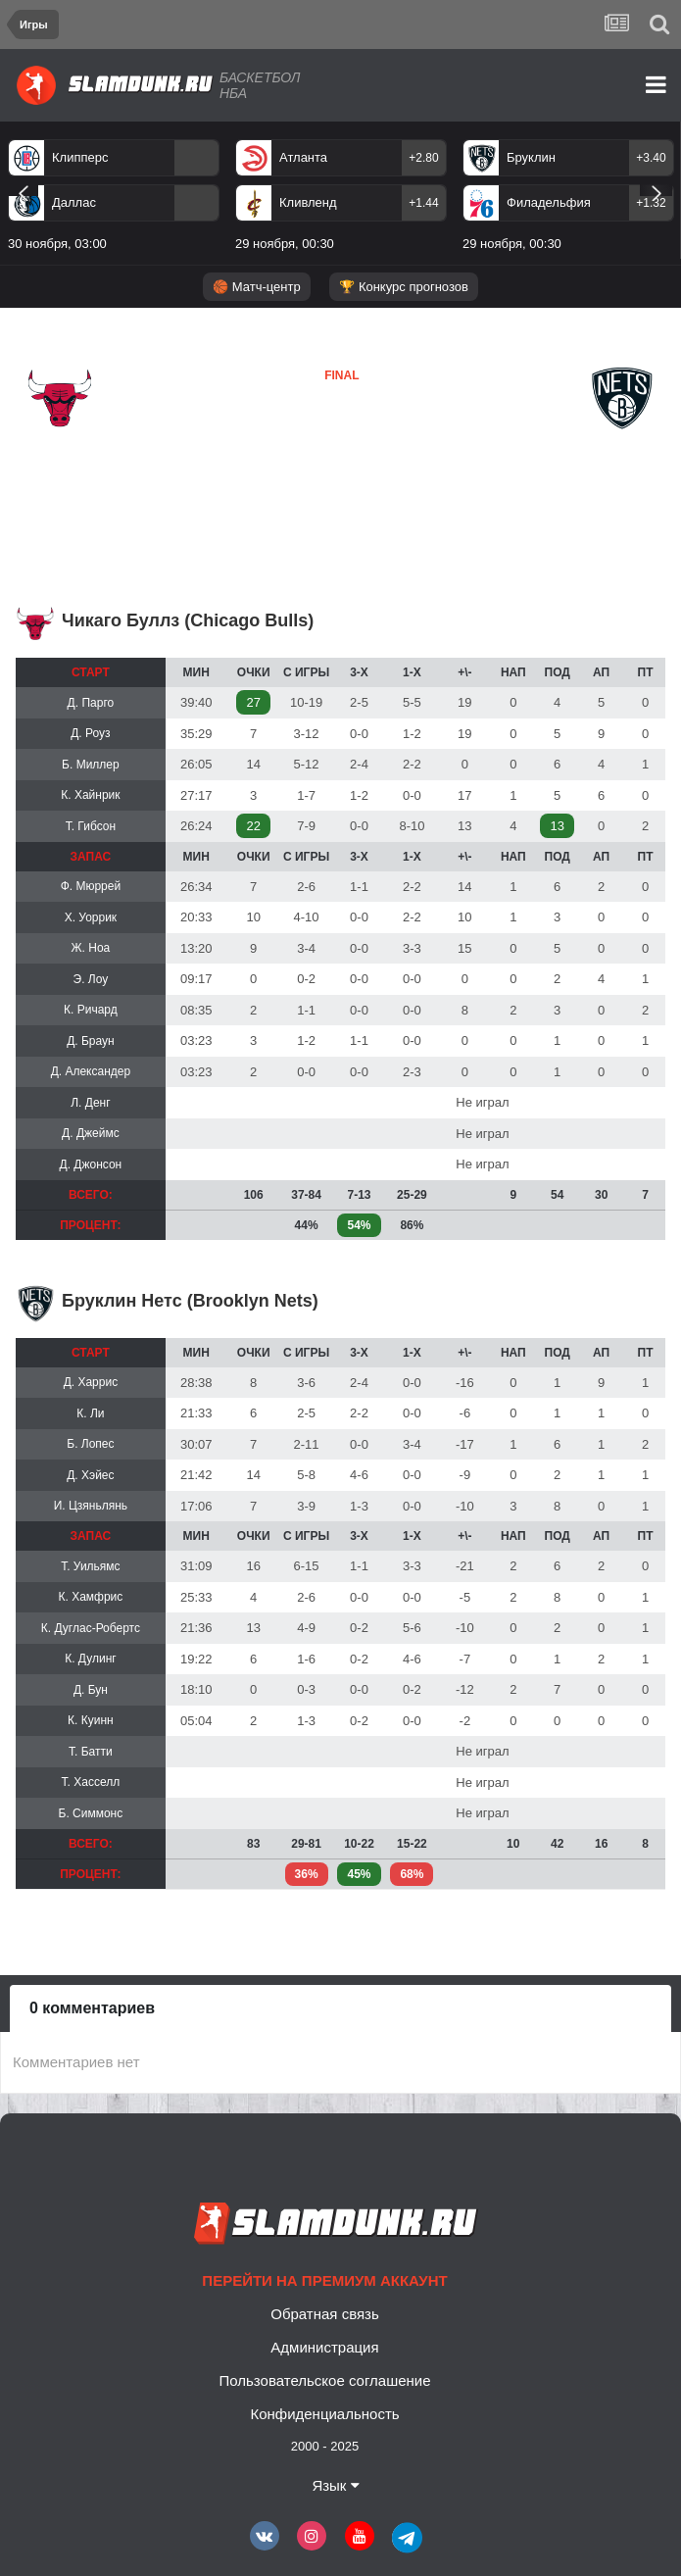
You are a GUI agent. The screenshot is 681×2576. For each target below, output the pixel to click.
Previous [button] (23, 190)
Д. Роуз (90, 733)
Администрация (324, 2347)
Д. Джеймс (91, 1133)
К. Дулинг (91, 1658)
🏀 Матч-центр (256, 286)
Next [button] (656, 190)
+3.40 (650, 158)
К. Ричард (91, 1009)
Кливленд (308, 202)
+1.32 (650, 203)
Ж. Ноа (91, 948)
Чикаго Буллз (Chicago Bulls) (188, 620)
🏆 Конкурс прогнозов (403, 286)
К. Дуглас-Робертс (90, 1628)
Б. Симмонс (91, 1813)
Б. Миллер (91, 764)
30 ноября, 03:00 (57, 243)
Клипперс (80, 157)
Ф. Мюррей (91, 886)
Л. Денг (90, 1103)
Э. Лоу (91, 979)
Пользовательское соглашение (324, 2380)
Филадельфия (549, 202)
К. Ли (90, 1413)
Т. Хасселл (91, 1782)
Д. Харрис (91, 1382)
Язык (335, 2485)
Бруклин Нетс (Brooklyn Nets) (190, 1301)
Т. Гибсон (91, 826)
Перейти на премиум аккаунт (324, 2280)
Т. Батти (91, 1752)
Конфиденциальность (324, 2413)
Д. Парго (91, 703)
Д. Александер (91, 1071)
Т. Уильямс (90, 1566)
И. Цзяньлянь (90, 1505)
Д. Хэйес (90, 1475)
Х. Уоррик (91, 917)
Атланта (303, 157)
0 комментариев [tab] (92, 2008)
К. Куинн (91, 1720)
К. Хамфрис (90, 1597)
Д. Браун (91, 1041)
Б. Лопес (90, 1444)
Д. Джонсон (91, 1164)
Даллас (74, 202)
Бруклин (531, 157)
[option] (341, 199)
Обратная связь (324, 2313)
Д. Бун (90, 1690)
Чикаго (52, 445)
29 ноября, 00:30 (284, 243)
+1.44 (423, 203)
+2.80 (423, 158)
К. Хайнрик (90, 795)
